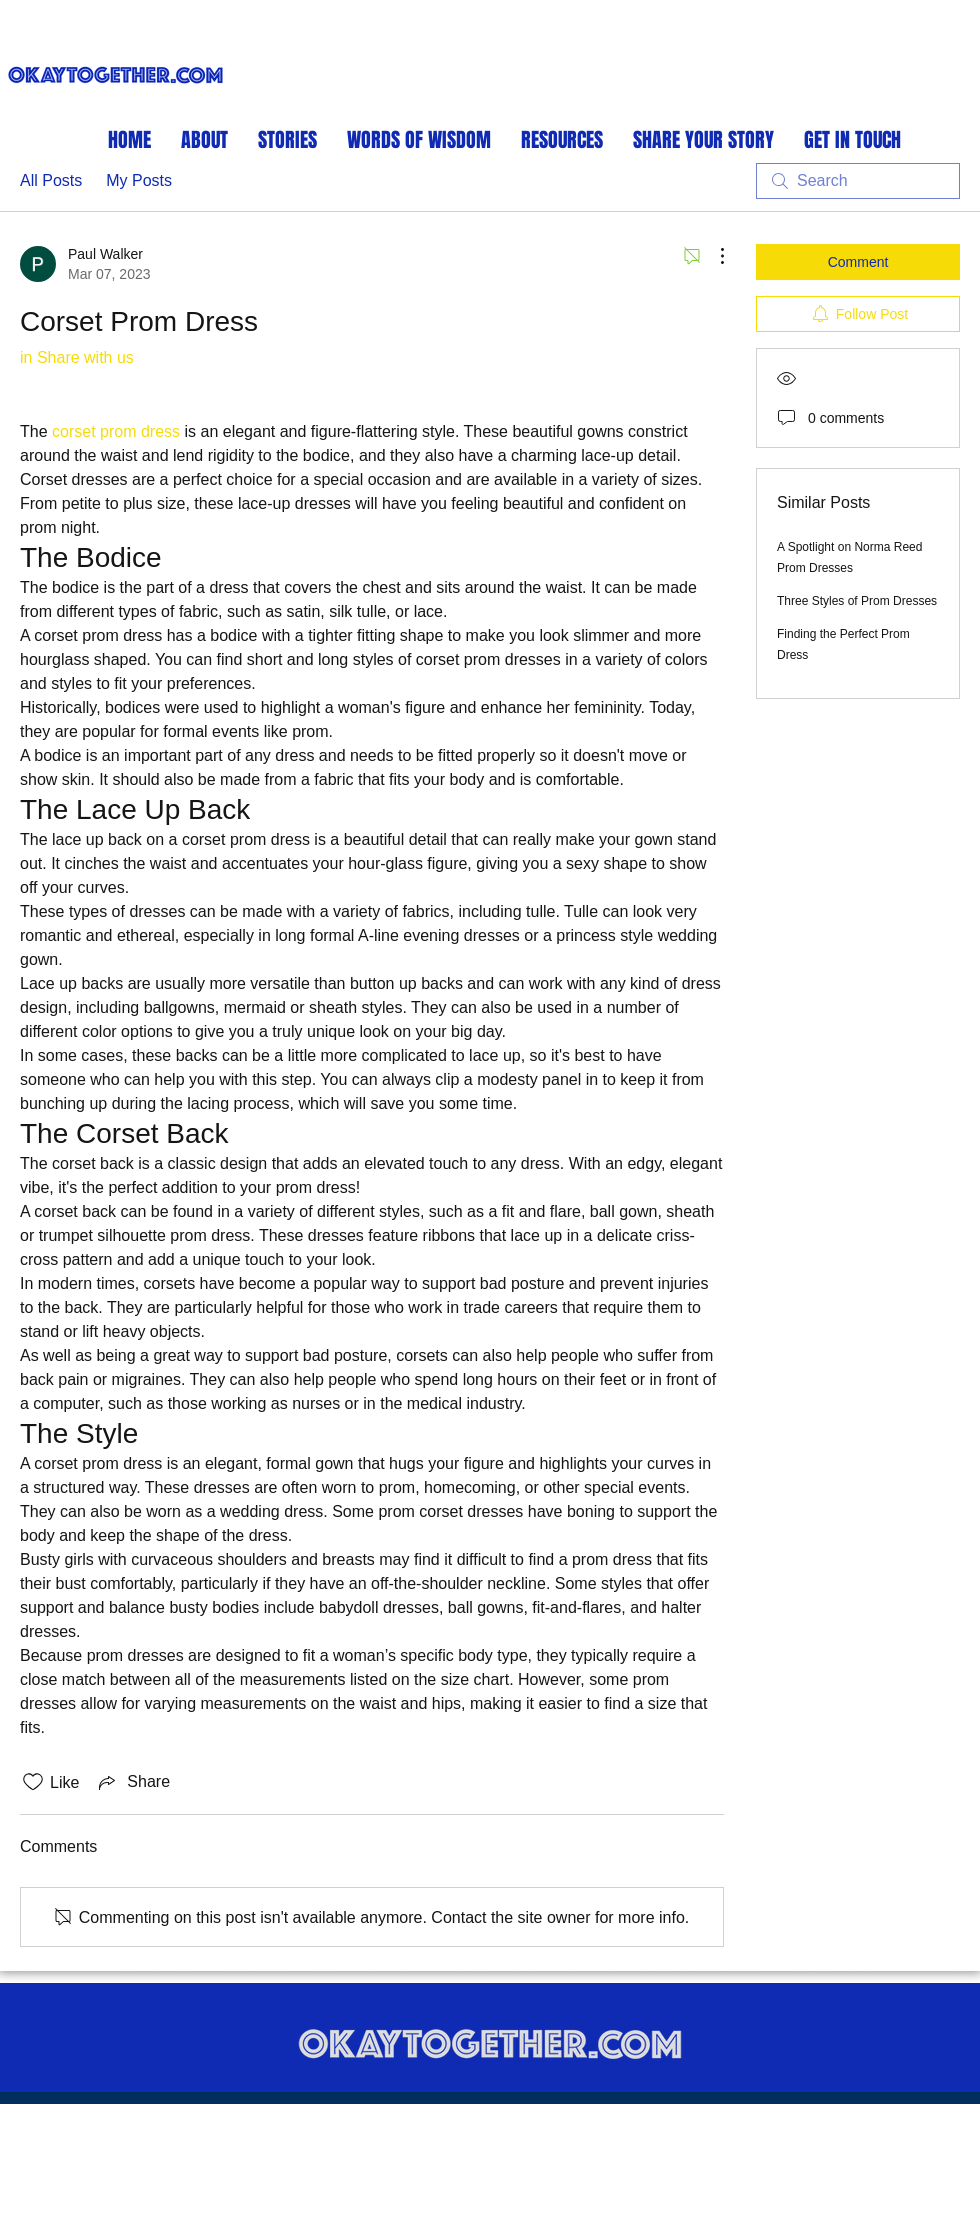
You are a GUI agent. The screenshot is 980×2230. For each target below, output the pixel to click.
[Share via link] (132, 1782)
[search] (858, 181)
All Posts (51, 180)
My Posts (139, 180)
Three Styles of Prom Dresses (857, 601)
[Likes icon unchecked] (33, 1782)
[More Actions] (712, 256)
